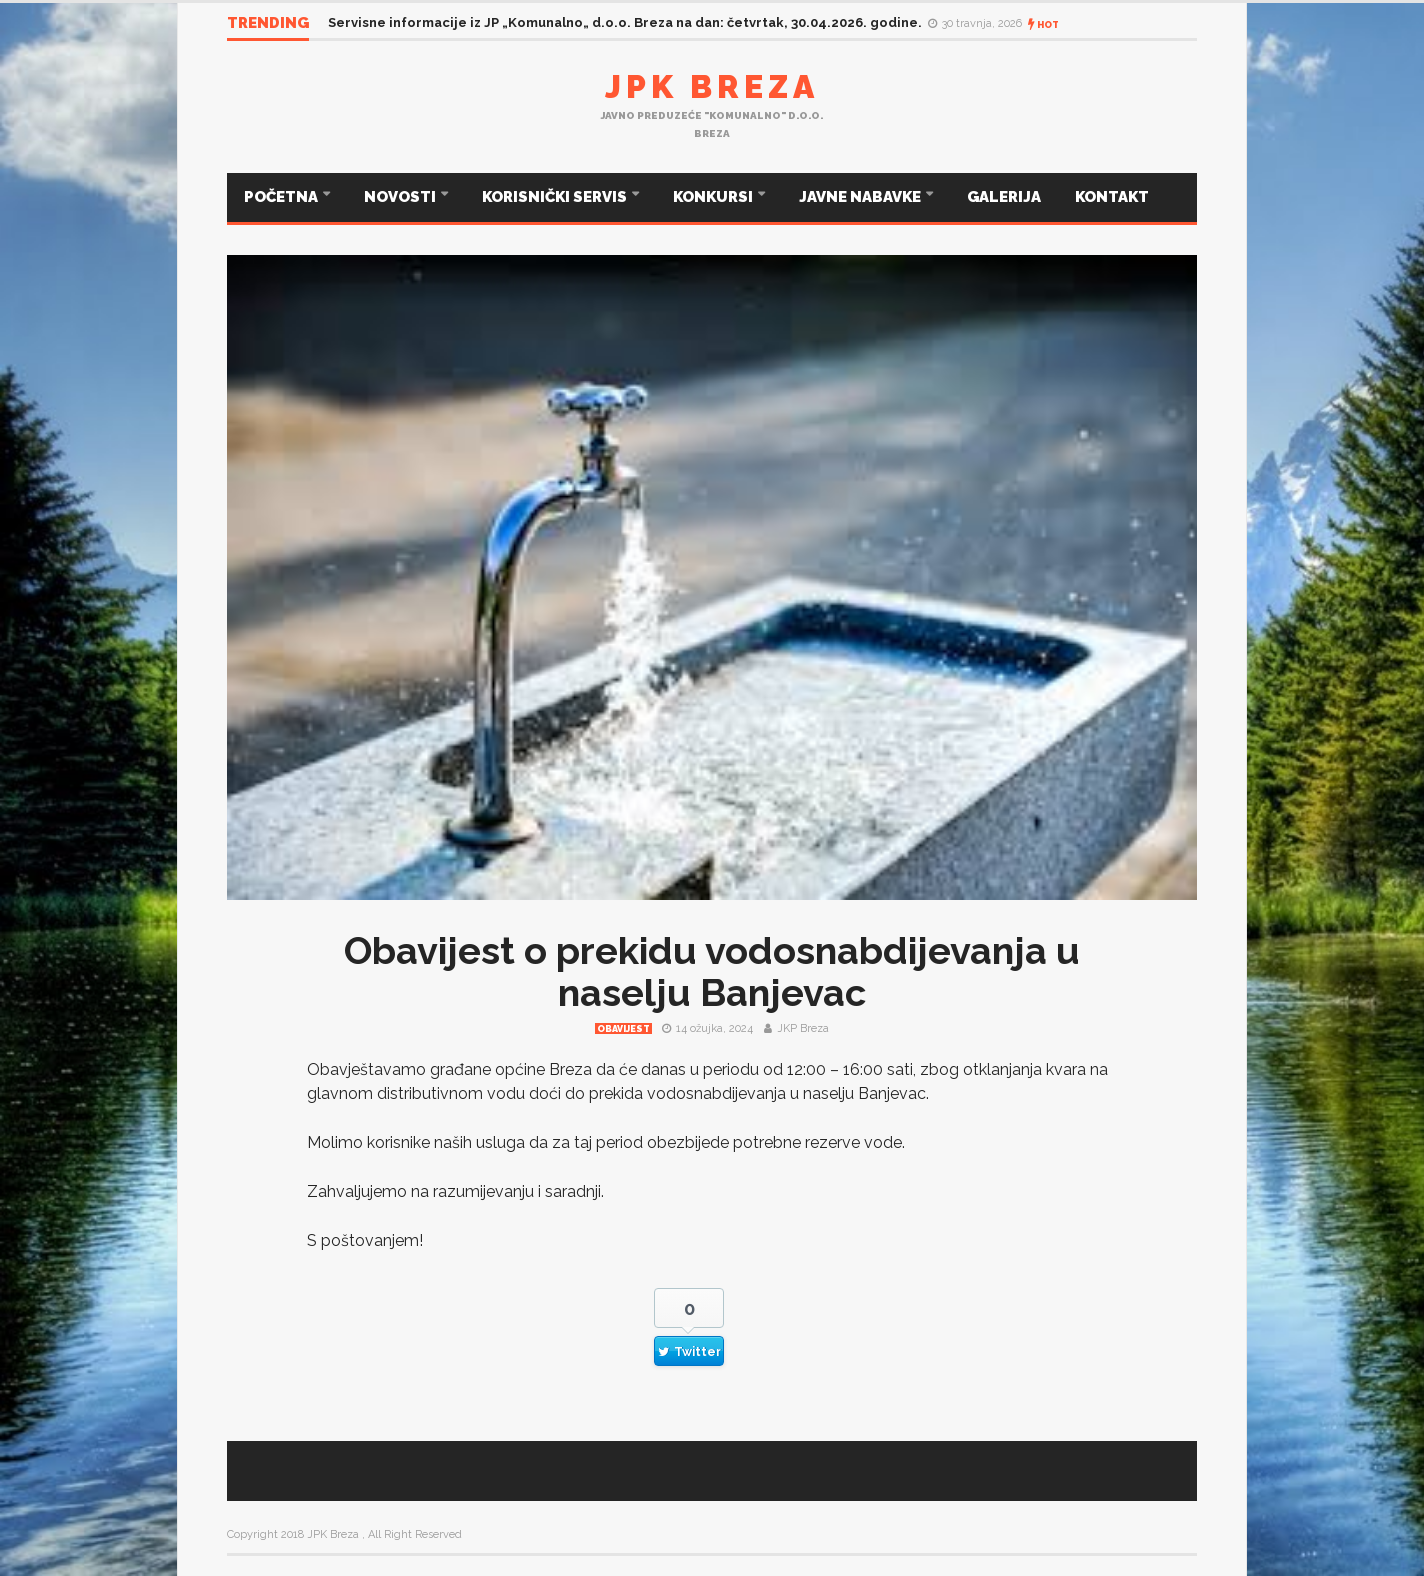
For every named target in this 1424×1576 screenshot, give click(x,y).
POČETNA (282, 197)
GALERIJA (1004, 197)
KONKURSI (714, 197)
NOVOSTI (401, 197)
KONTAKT (1112, 197)
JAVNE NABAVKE (861, 197)
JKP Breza (803, 1028)
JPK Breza (712, 86)
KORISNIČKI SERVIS (556, 197)
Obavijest (623, 1029)
